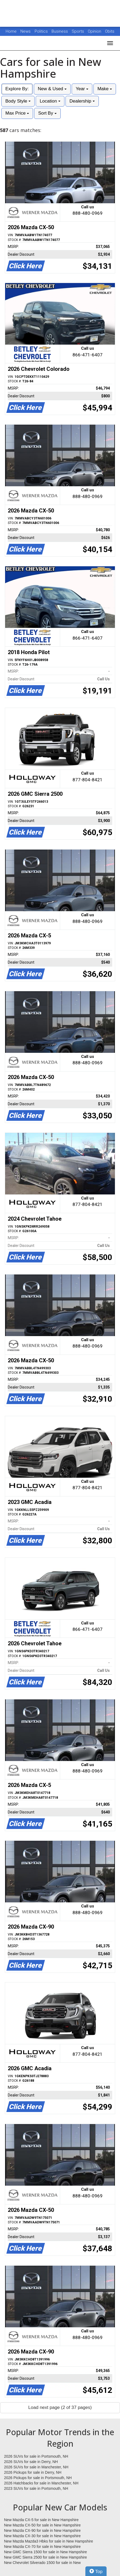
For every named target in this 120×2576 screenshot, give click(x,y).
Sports (78, 31)
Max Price (17, 113)
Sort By (47, 113)
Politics (41, 31)
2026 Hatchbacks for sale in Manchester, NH (41, 2483)
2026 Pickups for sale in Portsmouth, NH (38, 2478)
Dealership (82, 101)
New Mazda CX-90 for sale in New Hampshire (42, 2530)
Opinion (95, 31)
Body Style (18, 101)
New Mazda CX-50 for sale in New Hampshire (42, 2525)
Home (11, 31)
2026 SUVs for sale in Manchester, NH (36, 2467)
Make (104, 88)
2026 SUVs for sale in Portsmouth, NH (36, 2456)
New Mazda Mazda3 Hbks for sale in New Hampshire (48, 2541)
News (25, 31)
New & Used (52, 88)
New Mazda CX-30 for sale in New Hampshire (42, 2536)
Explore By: (17, 88)
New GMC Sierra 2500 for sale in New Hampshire (45, 2557)
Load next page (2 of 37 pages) (60, 2407)
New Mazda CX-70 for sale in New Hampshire (42, 2546)
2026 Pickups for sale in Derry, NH (32, 2472)
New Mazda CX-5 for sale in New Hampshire (41, 2520)
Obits (109, 31)
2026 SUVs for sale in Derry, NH (31, 2462)
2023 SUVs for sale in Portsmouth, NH (36, 2488)
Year (82, 88)
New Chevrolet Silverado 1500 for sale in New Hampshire (42, 2562)
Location (50, 101)
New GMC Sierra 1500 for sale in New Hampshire (45, 2552)
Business (60, 31)
